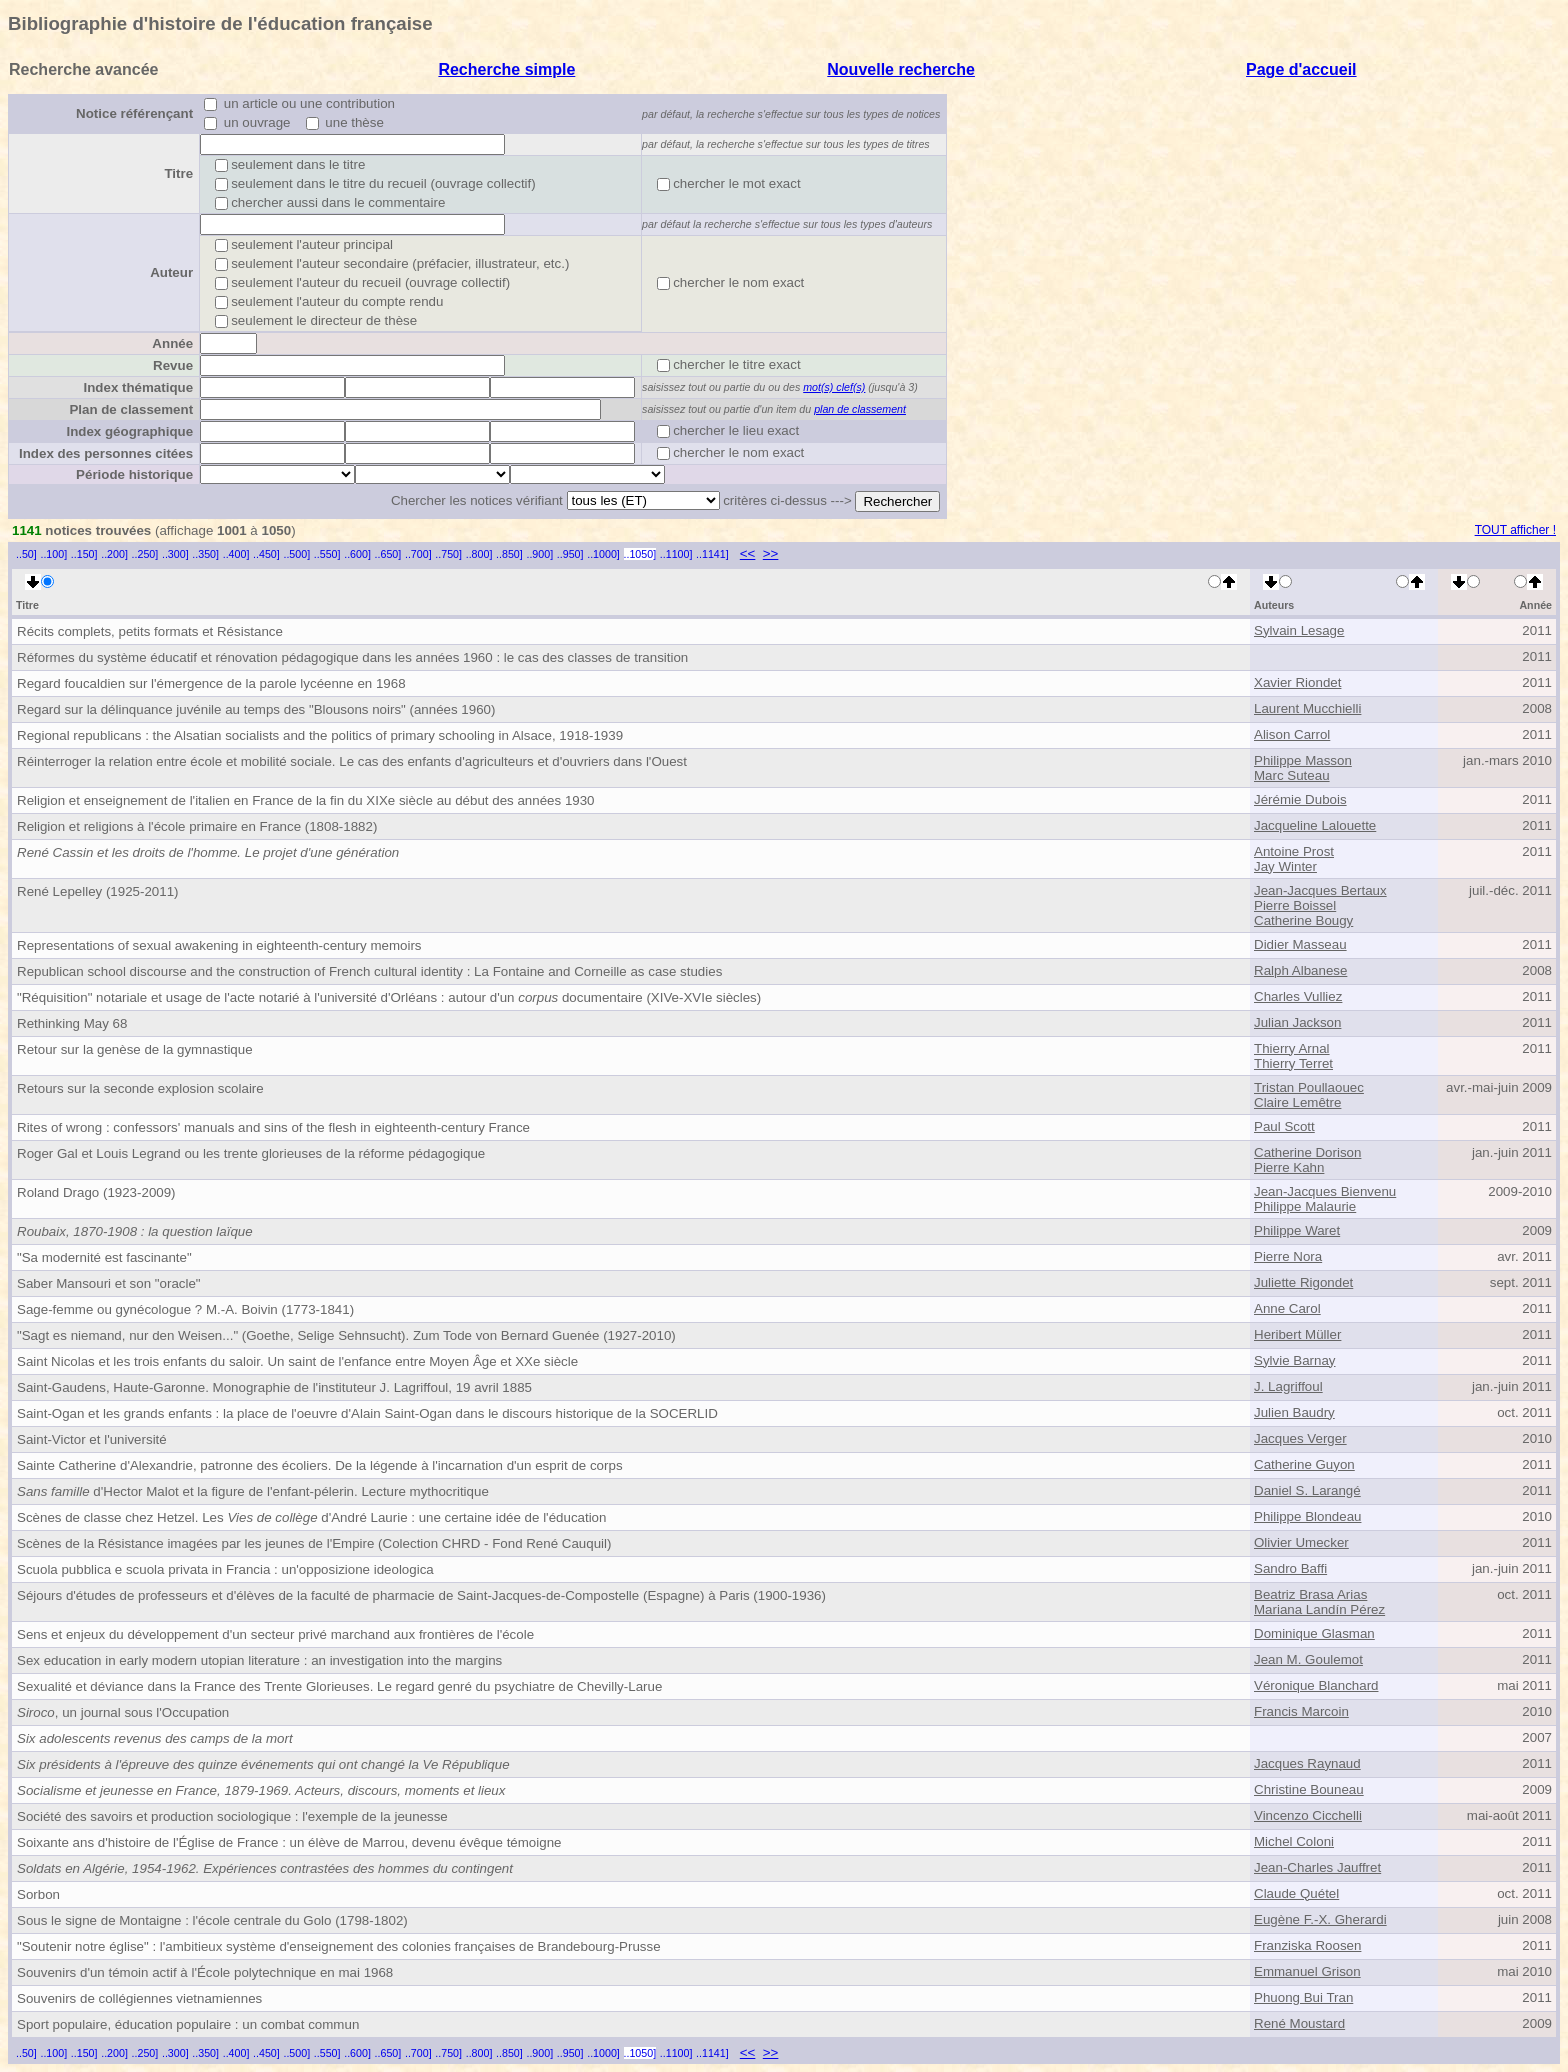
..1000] (603, 554)
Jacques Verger (1300, 1438)
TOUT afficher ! (1515, 530)
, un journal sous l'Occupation (123, 1712)
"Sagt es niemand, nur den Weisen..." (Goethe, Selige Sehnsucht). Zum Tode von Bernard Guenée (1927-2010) (346, 1335)
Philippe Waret (1297, 1230)
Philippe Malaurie (1305, 1206)
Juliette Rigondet (1303, 1282)
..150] (84, 554)
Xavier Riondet (1297, 682)
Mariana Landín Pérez (1319, 1609)
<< (748, 553)
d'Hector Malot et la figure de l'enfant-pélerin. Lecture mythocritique (253, 1491)
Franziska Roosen (1307, 1945)
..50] (26, 554)
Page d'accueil (1301, 69)
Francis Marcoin (1301, 1711)
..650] (388, 554)
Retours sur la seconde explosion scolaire (140, 1088)
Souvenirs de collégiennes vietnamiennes (139, 1998)
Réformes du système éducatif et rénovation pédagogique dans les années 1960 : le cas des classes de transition (352, 657)
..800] (479, 554)
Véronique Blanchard (1316, 1685)
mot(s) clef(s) (834, 387)
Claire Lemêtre (1297, 1102)
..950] (570, 554)
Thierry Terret (1293, 1063)
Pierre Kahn (1289, 1167)
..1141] (712, 554)
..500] (296, 554)
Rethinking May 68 (72, 1023)
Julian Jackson (1297, 1022)
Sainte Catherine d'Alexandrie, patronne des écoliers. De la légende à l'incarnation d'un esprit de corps (320, 1465)
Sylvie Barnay (1295, 1360)
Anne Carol (1287, 1308)
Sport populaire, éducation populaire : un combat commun (188, 2024)
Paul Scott (1284, 1126)
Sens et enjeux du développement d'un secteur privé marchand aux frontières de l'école (275, 1634)
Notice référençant (134, 113)
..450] (266, 554)
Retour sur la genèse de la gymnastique (135, 1049)
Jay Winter (1285, 866)
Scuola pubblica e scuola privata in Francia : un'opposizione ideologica (225, 1569)
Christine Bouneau (1309, 1789)
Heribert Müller (1297, 1334)
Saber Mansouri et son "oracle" (109, 1283)
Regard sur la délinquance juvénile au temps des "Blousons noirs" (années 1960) (256, 709)
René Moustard (1299, 2023)
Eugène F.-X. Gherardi (1320, 1919)
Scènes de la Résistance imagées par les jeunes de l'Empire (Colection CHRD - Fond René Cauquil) (314, 1543)
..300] (175, 554)
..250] (145, 554)
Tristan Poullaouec (1309, 1087)
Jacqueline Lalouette (1315, 825)
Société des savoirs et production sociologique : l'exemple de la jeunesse (232, 1816)
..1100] (676, 554)
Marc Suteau (1292, 775)
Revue (173, 365)
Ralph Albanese (1300, 970)
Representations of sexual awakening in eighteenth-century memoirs (219, 945)
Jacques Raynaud (1307, 1763)
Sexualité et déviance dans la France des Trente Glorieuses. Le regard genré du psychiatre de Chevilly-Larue (339, 1686)
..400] (236, 554)
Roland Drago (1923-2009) (96, 1192)
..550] (327, 554)
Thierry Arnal (1292, 1048)
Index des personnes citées (106, 453)
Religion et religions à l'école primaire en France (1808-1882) (197, 826)
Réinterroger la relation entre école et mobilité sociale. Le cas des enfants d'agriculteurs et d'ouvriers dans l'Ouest (352, 761)
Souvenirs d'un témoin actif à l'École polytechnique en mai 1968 (205, 1972)
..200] (114, 554)
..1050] (640, 554)
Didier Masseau (1300, 944)
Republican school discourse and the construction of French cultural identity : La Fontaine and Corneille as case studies (369, 971)
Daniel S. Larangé (1307, 1490)
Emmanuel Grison (1307, 1971)
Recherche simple (506, 69)
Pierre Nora (1288, 1256)
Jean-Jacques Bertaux (1320, 890)
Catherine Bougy (1303, 920)
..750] (448, 554)
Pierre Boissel (1295, 905)
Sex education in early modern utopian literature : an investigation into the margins (259, 1660)
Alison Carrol (1292, 734)
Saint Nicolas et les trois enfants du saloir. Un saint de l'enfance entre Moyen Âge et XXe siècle (297, 1361)
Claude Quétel (1296, 1893)
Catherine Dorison (1307, 1152)
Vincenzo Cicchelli (1308, 1815)
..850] (509, 554)
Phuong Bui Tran (1303, 1997)
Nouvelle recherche (901, 69)
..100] (53, 554)
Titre (178, 173)
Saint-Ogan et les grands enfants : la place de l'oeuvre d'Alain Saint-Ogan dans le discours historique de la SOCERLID (367, 1413)
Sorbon (38, 1894)
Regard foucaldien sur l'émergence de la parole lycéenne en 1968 (211, 683)
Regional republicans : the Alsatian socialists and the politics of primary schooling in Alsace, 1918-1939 (320, 735)
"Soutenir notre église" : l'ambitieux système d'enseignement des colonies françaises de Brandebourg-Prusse (339, 1946)
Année (172, 343)
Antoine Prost (1294, 851)
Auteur (171, 272)
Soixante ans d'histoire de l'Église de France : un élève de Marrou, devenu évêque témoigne (289, 1842)
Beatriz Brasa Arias (1310, 1594)
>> (771, 553)
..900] (539, 554)
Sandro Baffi (1290, 1568)
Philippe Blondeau (1307, 1516)
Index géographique (129, 431)
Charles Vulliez (1298, 996)
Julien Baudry (1294, 1412)
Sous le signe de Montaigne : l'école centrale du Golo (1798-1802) (212, 1920)
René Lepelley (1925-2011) (98, 891)
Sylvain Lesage (1299, 630)
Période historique (134, 474)
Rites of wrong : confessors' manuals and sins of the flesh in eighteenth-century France (273, 1127)
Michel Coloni (1294, 1841)
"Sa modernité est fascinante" (104, 1257)
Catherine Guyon (1304, 1464)
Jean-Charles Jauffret (1317, 1867)
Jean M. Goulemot (1308, 1659)
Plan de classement (131, 409)
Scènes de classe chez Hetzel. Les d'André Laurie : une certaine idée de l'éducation (311, 1517)
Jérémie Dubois (1300, 799)
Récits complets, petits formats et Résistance (150, 631)
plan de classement (860, 409)
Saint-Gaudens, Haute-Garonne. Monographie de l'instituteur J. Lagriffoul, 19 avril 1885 (274, 1387)
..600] (357, 554)
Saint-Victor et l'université (92, 1439)
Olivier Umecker (1301, 1542)
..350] (205, 554)
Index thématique (138, 387)
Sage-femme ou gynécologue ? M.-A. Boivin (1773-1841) (185, 1309)
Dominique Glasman (1314, 1633)
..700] (418, 554)
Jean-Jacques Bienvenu (1325, 1191)
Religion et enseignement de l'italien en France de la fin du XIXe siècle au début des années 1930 (306, 800)
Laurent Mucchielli (1307, 708)
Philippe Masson (1303, 760)
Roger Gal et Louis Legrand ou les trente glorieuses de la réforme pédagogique (251, 1153)
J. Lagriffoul (1288, 1386)
